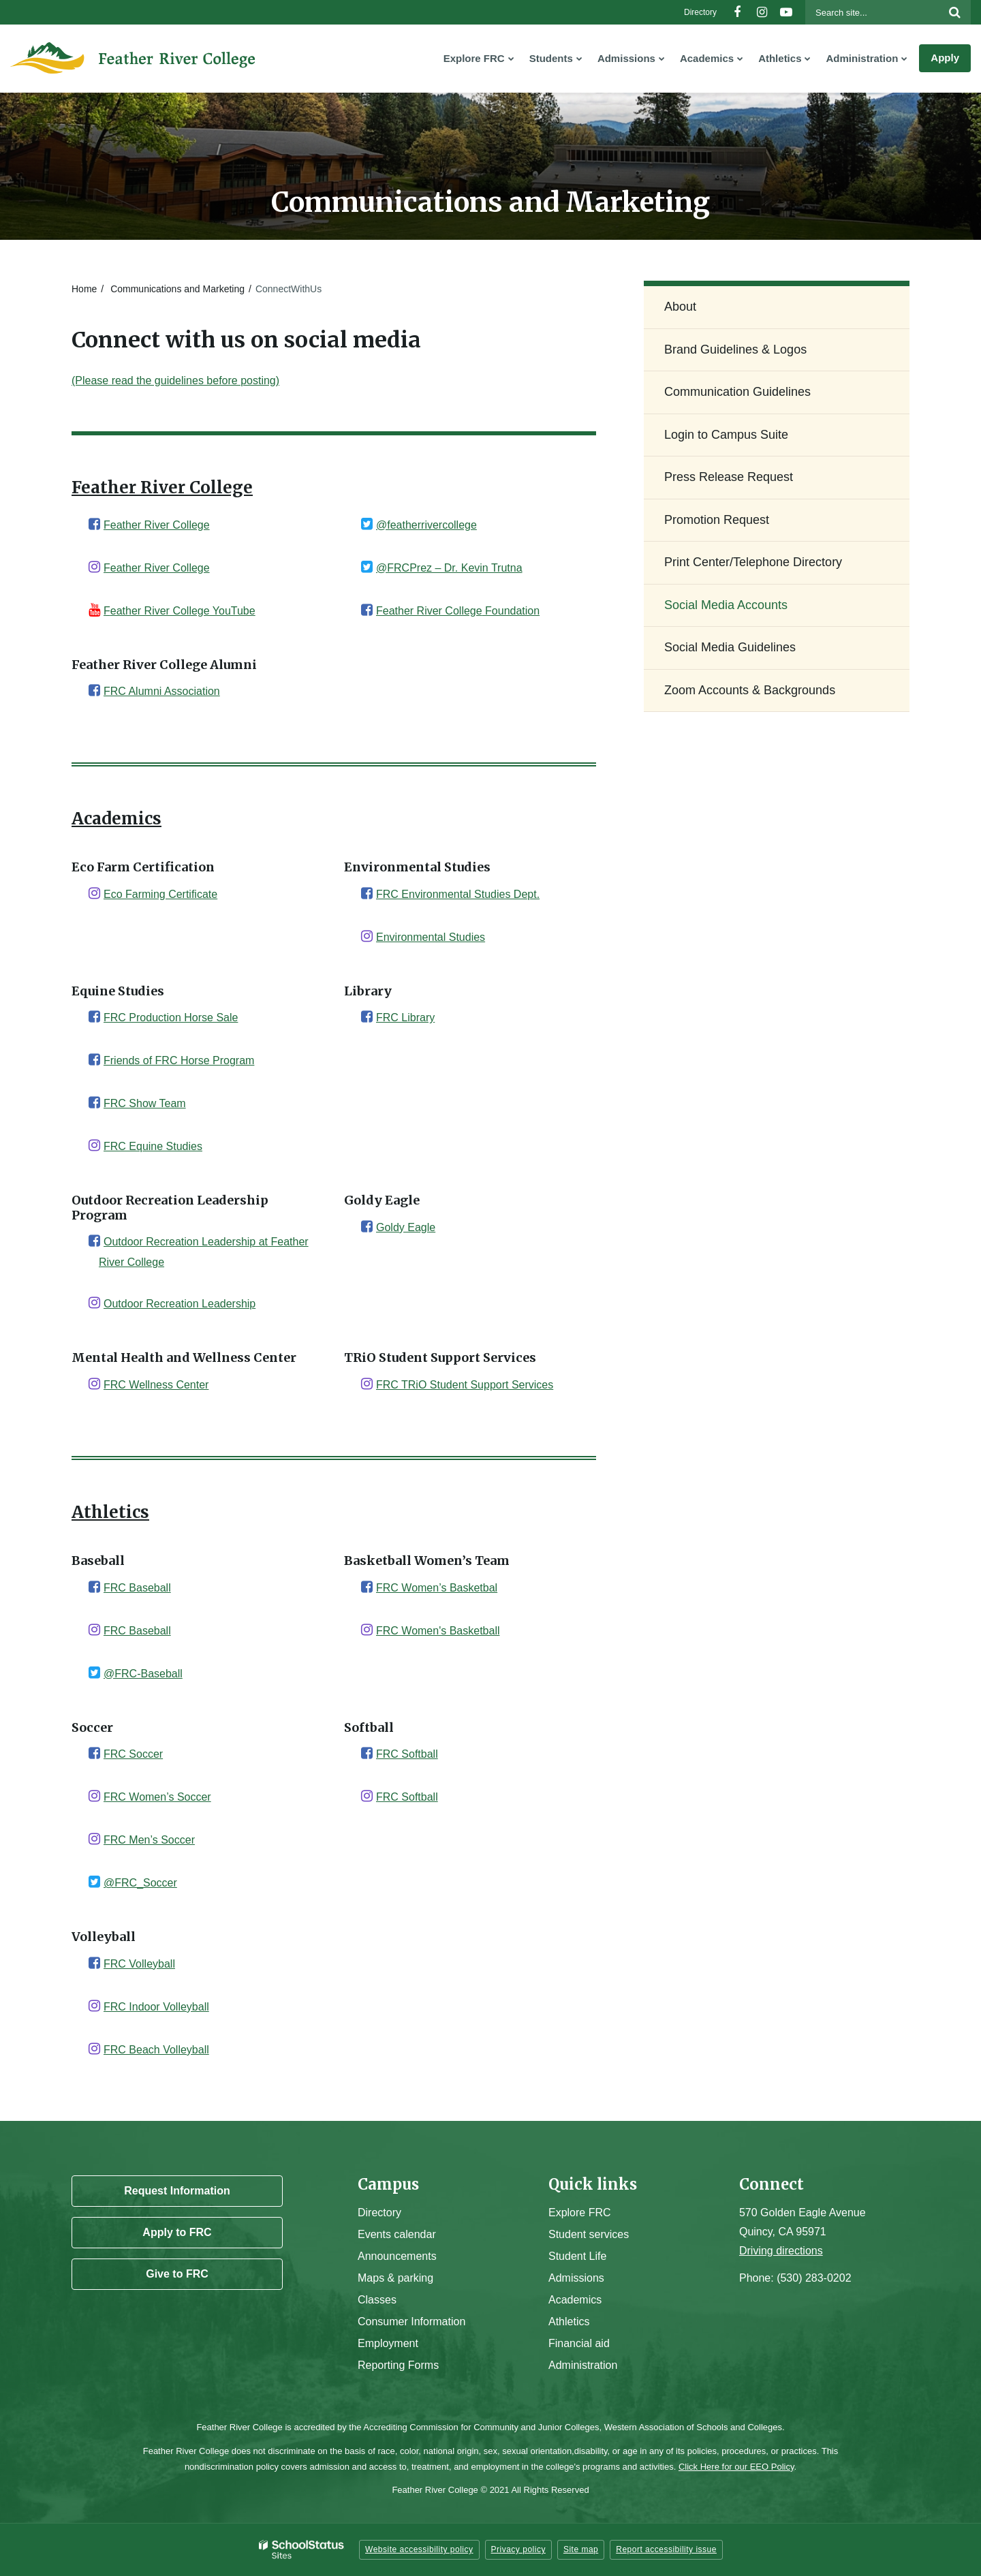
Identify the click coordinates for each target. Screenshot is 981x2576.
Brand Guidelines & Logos (735, 349)
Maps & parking (395, 2278)
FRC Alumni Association (162, 691)
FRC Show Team (145, 1103)
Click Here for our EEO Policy (736, 2467)
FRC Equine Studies (153, 1146)
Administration (582, 2365)
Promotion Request (716, 520)
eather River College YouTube (182, 611)
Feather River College (157, 525)
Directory (700, 12)
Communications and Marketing (177, 288)
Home (84, 288)
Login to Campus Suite (748, 440)
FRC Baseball (137, 1588)
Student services (588, 2234)
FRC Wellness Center (156, 1385)
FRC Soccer (133, 1754)
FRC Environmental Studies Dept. (458, 894)
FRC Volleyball (139, 1964)
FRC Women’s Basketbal (436, 1588)
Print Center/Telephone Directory (753, 562)
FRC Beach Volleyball (156, 2049)
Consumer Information (411, 2321)
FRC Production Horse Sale (171, 1017)
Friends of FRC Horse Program (179, 1060)
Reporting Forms (398, 2365)
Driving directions (781, 2250)
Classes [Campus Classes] (377, 2300)
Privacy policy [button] (518, 2549)
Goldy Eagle (405, 1227)
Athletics (568, 2321)
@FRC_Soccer (140, 1883)
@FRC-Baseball (143, 1673)
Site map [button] (580, 2549)
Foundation (511, 611)
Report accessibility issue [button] (666, 2549)
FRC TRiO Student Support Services (464, 1385)
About (680, 306)
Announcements (397, 2256)
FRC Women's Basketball (437, 1630)
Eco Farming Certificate (160, 894)
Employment (388, 2343)
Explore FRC (579, 2212)
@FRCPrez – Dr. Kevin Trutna (449, 568)
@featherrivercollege (426, 525)
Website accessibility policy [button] (419, 2549)
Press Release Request (728, 477)
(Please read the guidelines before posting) (175, 380)
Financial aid (579, 2343)
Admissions (576, 2278)
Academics (575, 2300)
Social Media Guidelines (730, 647)
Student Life (577, 2256)
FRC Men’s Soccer (149, 1840)
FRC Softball (407, 1754)
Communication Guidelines (737, 392)
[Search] (954, 12)
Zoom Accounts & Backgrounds (749, 690)
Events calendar (397, 2234)
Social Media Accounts (726, 605)
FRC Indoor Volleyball (156, 2007)
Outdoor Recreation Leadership (179, 1303)
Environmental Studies (430, 937)
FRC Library (405, 1017)
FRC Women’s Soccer (157, 1797)
